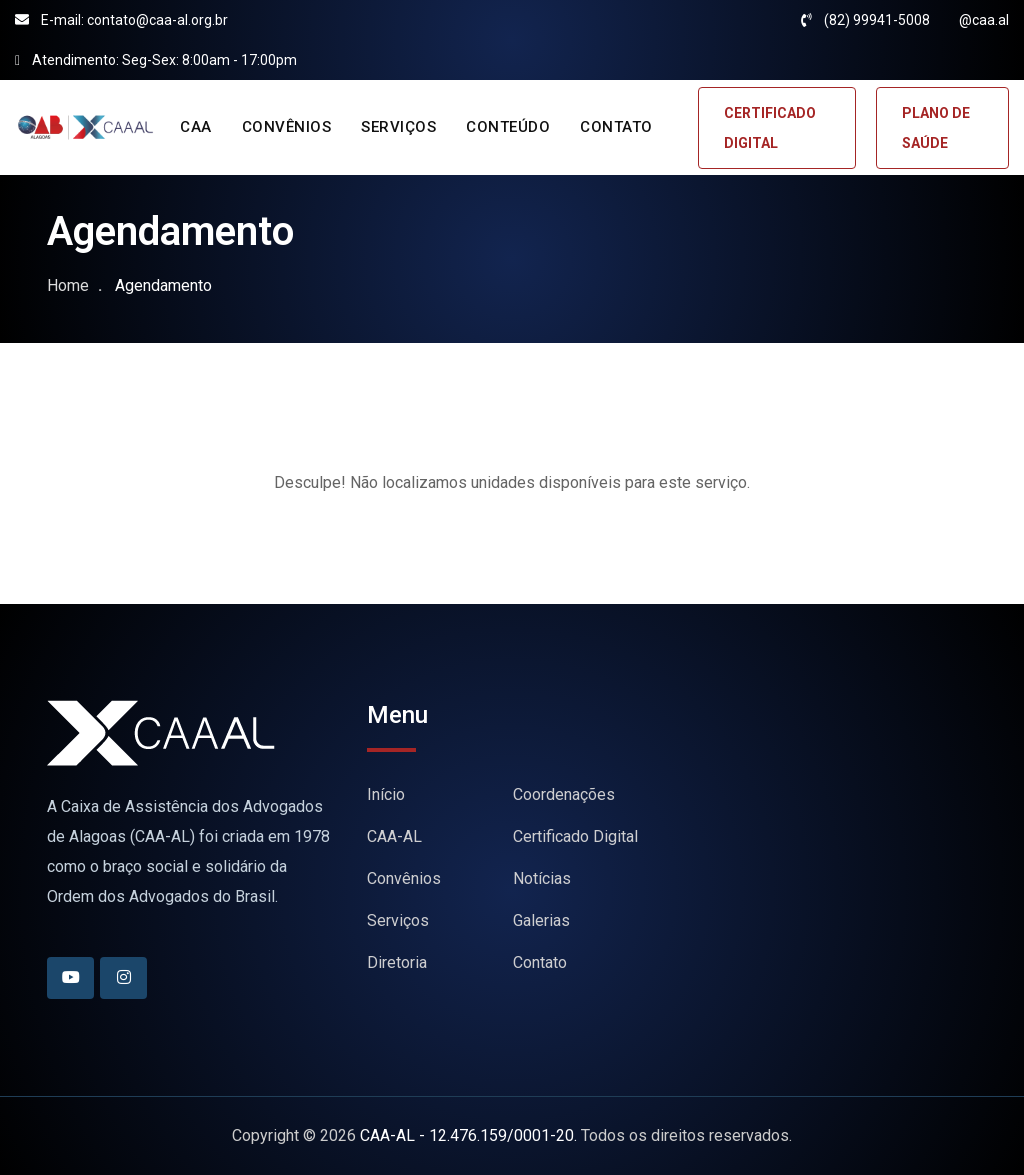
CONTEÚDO (508, 127)
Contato (540, 962)
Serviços (398, 920)
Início (386, 794)
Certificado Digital (575, 836)
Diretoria (397, 962)
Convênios (404, 878)
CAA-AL (394, 836)
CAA (196, 127)
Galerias (541, 920)
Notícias (542, 878)
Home (68, 285)
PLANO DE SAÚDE (936, 128)
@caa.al (984, 20)
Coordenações (564, 794)
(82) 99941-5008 (877, 20)
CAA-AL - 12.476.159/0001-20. (468, 1135)
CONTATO (616, 127)
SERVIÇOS (398, 127)
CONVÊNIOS (287, 127)
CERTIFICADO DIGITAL (770, 128)
